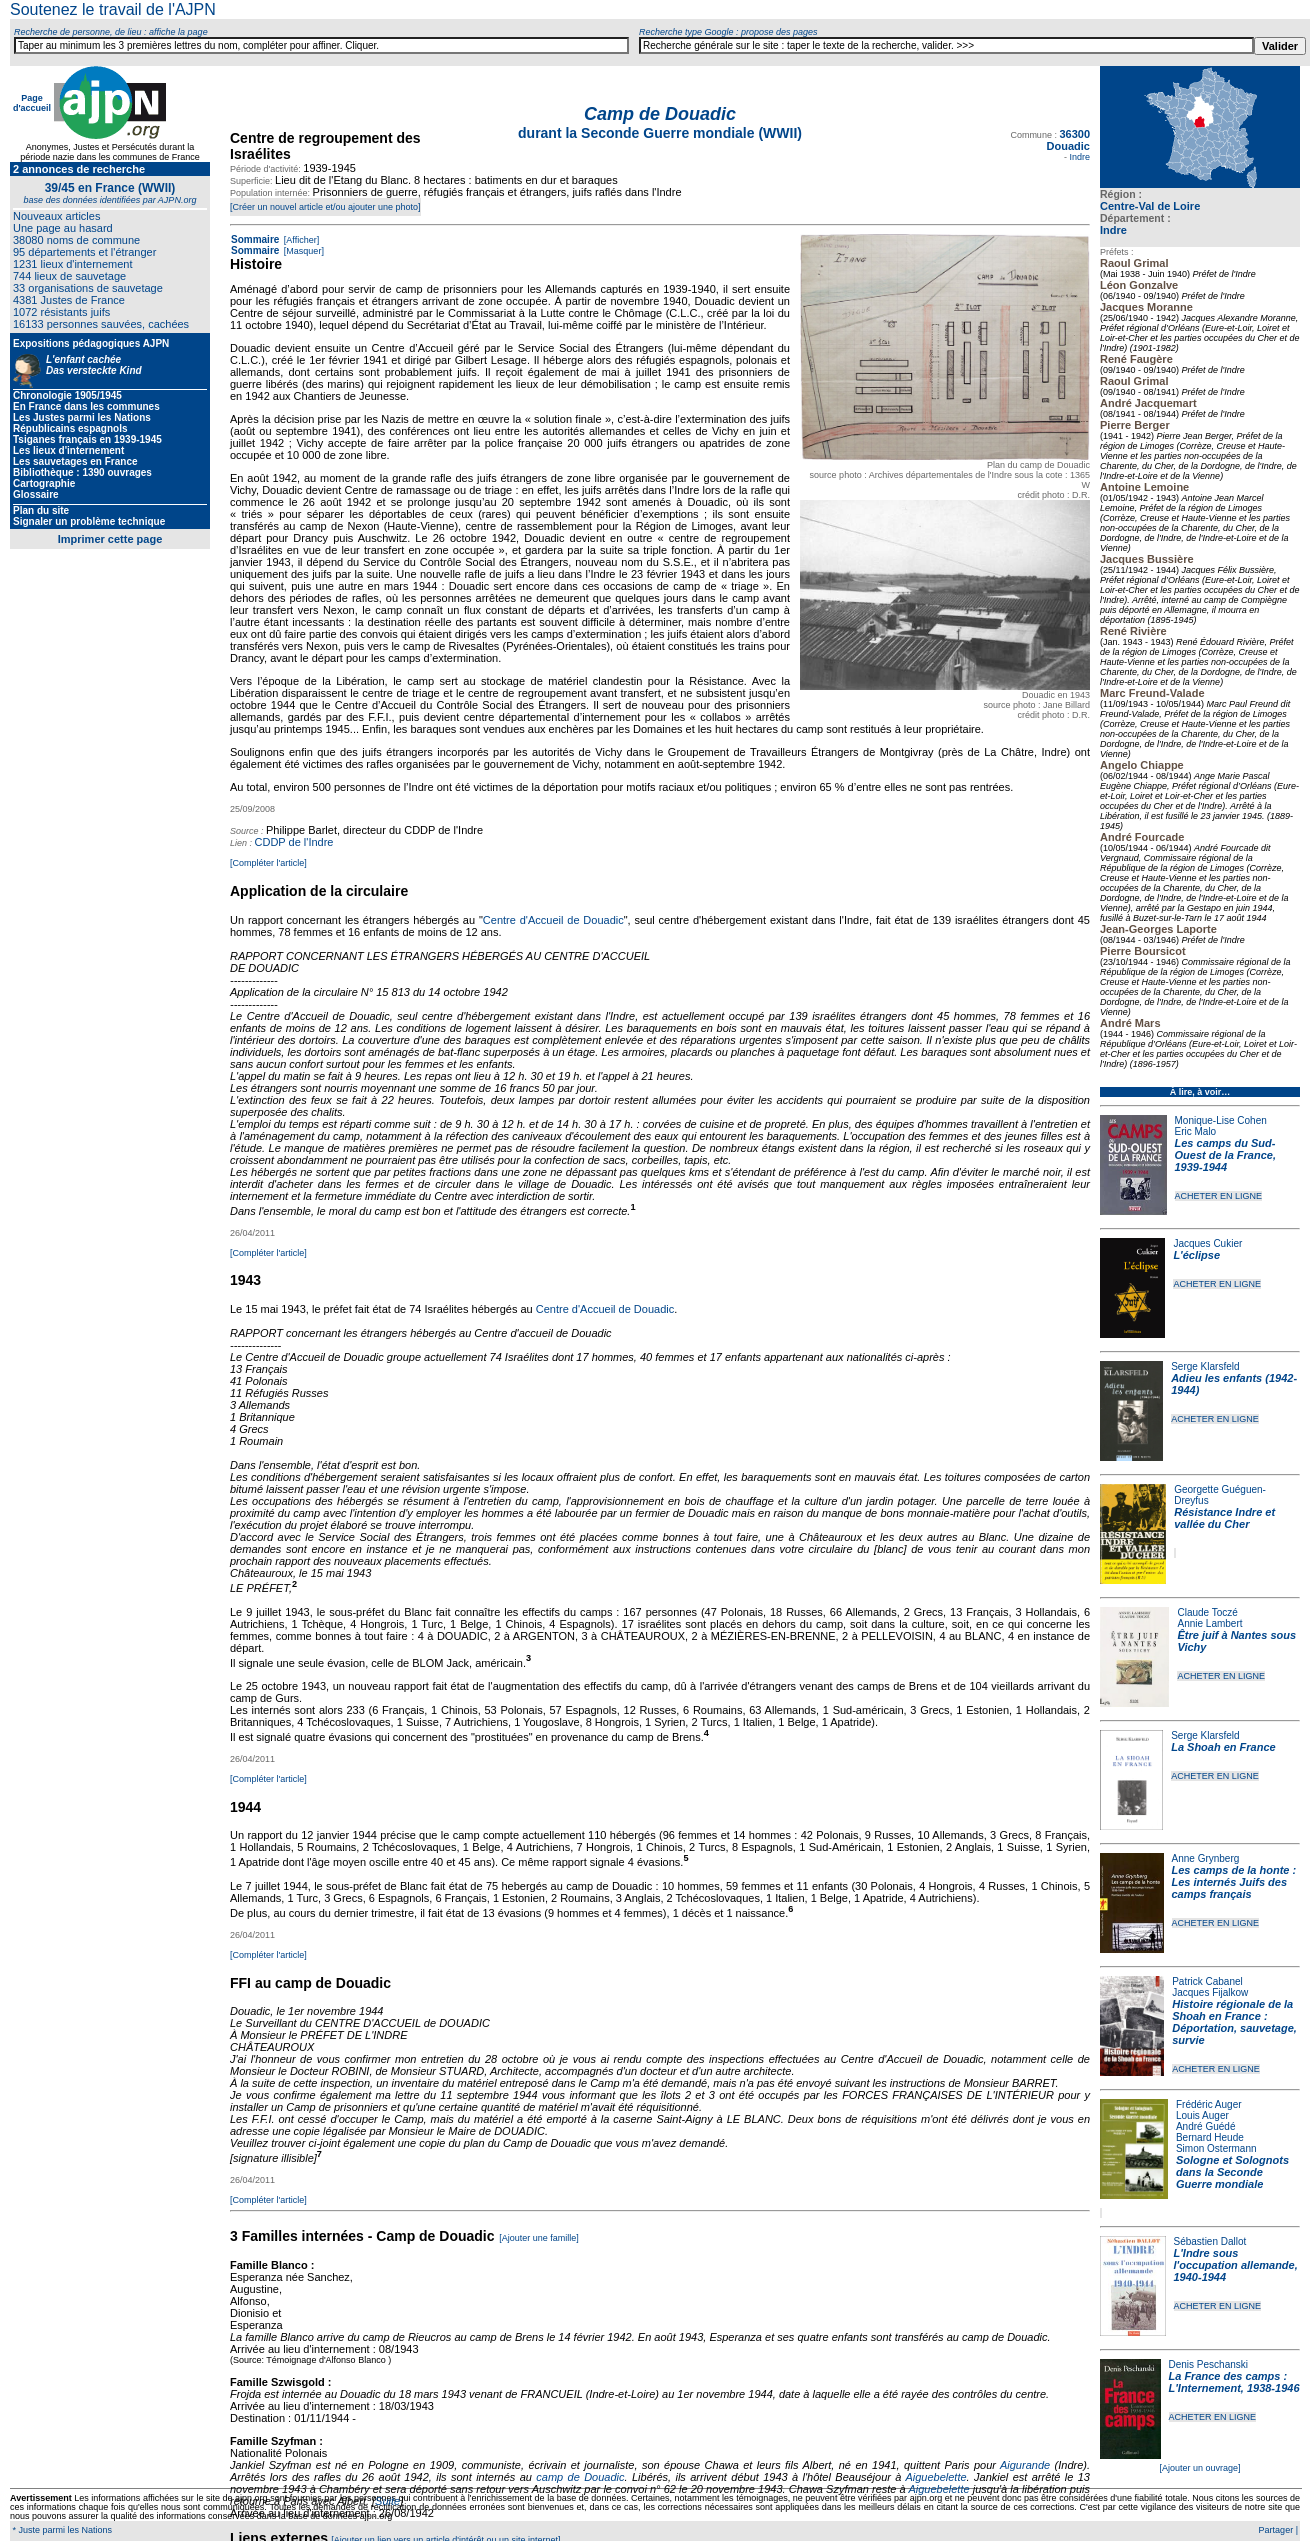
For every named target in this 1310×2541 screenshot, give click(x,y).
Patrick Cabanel (1207, 1981)
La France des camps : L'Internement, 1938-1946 (1234, 2382)
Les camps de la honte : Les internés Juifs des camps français (1234, 1882)
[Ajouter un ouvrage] (1199, 2468)
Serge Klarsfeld (1205, 1366)
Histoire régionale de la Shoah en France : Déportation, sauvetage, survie (1234, 2022)
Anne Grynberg (1206, 1858)
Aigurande (1025, 2465)
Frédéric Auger (1209, 2104)
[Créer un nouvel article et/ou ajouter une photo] (325, 207)
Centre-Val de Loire (1150, 206)
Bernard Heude (1210, 2137)
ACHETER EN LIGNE (1219, 1196)
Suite (387, 2501)
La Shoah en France (1223, 1747)
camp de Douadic (580, 2477)
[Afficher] (300, 240)
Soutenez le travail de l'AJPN (113, 9)
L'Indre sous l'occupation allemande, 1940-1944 (1236, 2265)
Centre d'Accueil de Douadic (553, 920)
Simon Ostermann (1216, 2148)
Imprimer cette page (110, 539)
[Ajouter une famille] (539, 2238)
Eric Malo (1196, 1131)
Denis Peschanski (1208, 2364)
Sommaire (255, 239)
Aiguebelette (935, 2477)
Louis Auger (1202, 2115)
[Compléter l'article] (268, 863)
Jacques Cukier (1207, 1243)
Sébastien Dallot (1210, 2241)
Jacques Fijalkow (1210, 1992)
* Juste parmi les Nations (61, 2530)
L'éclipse (1196, 1255)
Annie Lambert (1209, 1623)
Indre (1113, 230)
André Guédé (1206, 2126)
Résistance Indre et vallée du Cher (1224, 1518)
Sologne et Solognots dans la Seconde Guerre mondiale (1232, 2172)
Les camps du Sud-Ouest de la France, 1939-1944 (1225, 1155)
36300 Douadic (1068, 140)
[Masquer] (302, 251)
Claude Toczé (1207, 1612)
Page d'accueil (32, 103)
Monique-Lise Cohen (1221, 1120)
